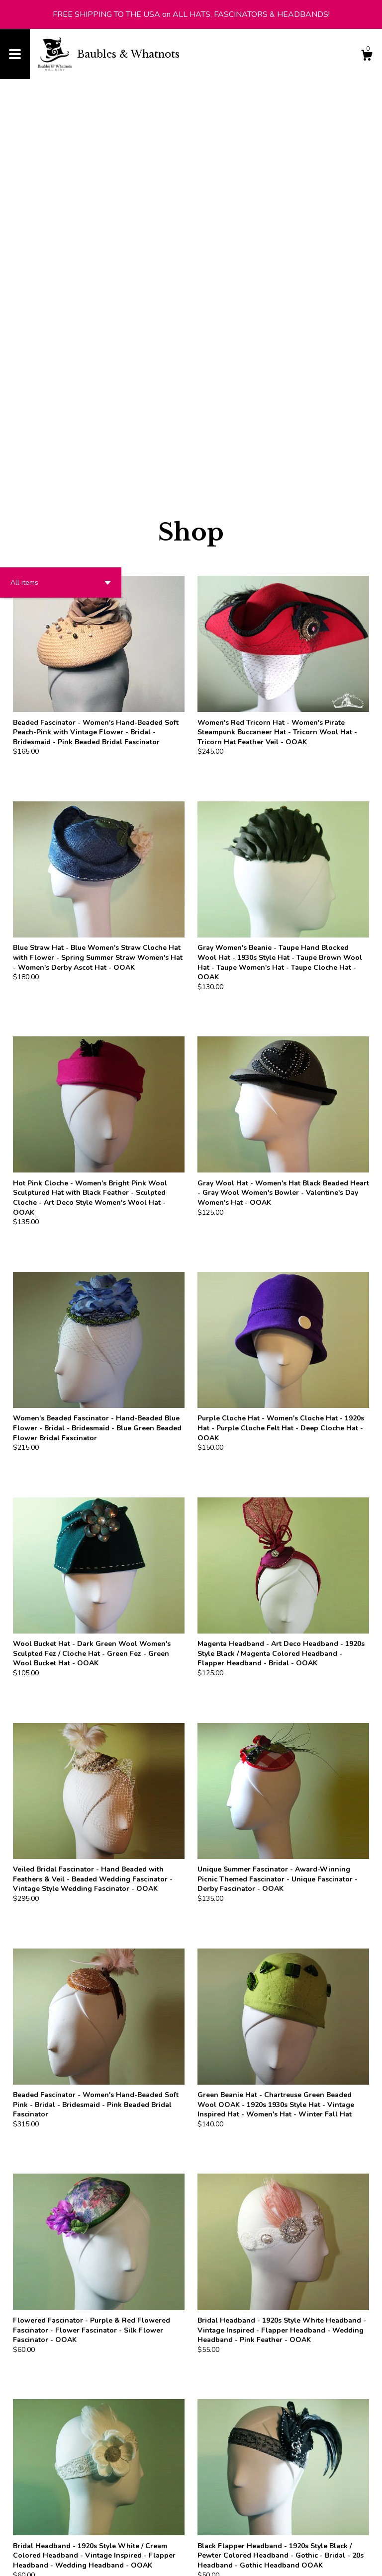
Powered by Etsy (126, 2561)
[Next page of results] (208, 2477)
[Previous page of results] (174, 2477)
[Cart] (366, 57)
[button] (60, 204)
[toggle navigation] (15, 54)
